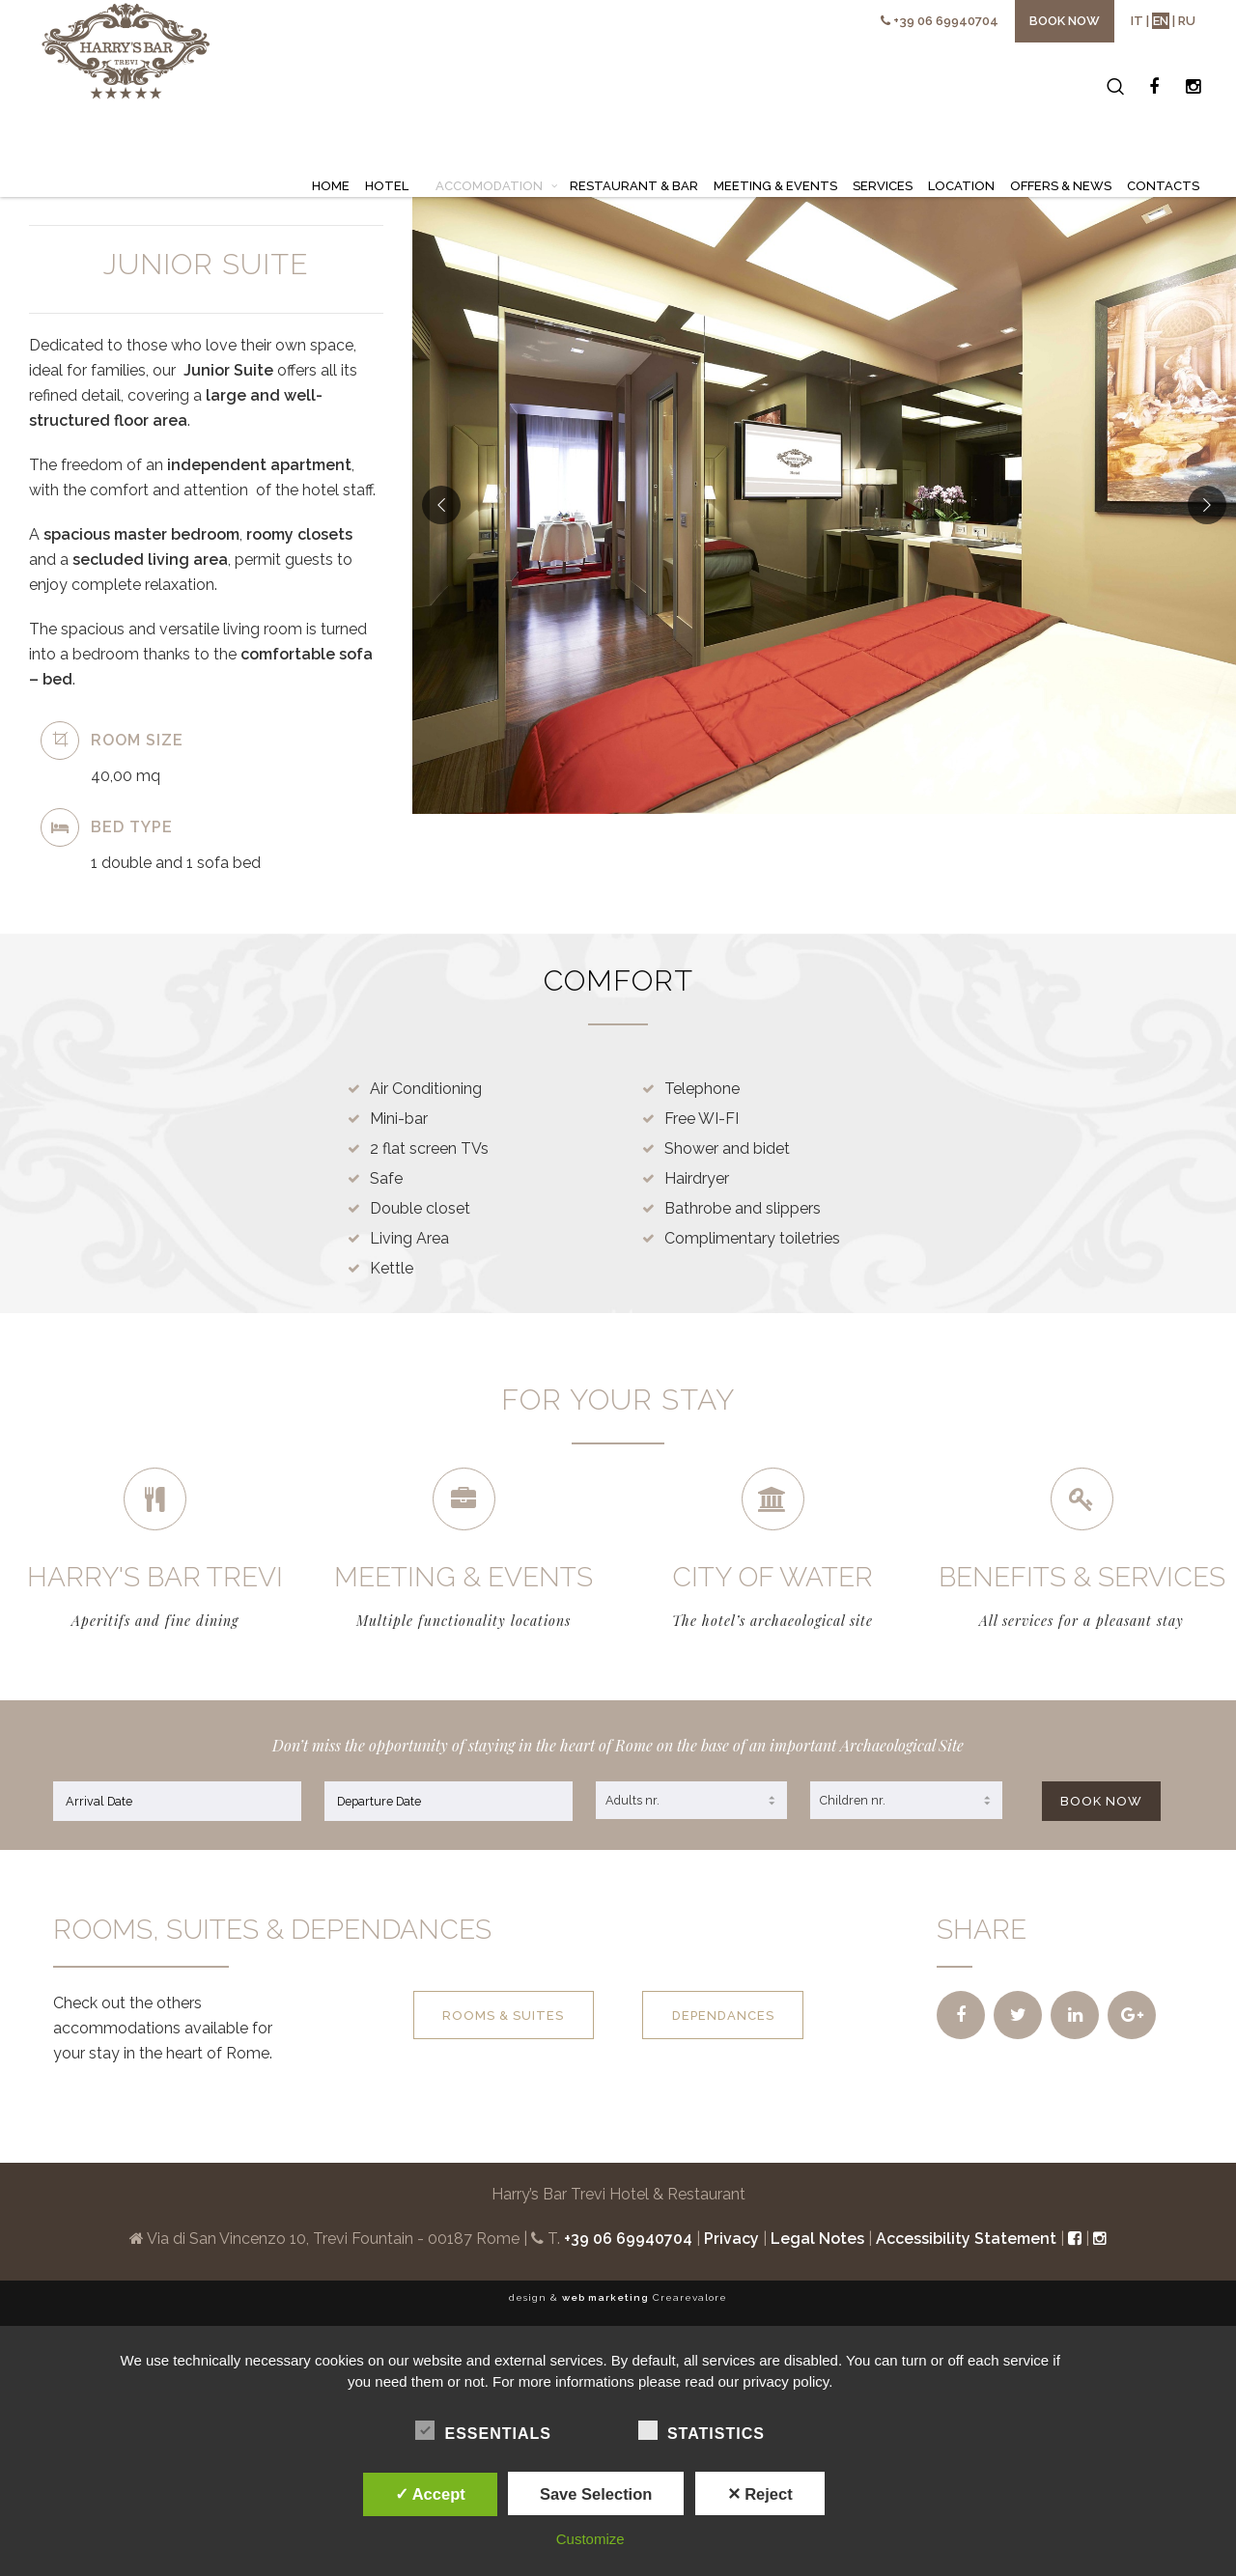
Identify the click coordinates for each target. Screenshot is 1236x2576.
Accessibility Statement (966, 2230)
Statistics (701, 2431)
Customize (590, 2539)
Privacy (731, 2230)
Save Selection (596, 2494)
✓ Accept (430, 2494)
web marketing (605, 2288)
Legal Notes (817, 2230)
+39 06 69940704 (945, 21)
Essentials (482, 2431)
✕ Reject (760, 2494)
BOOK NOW (1101, 1792)
